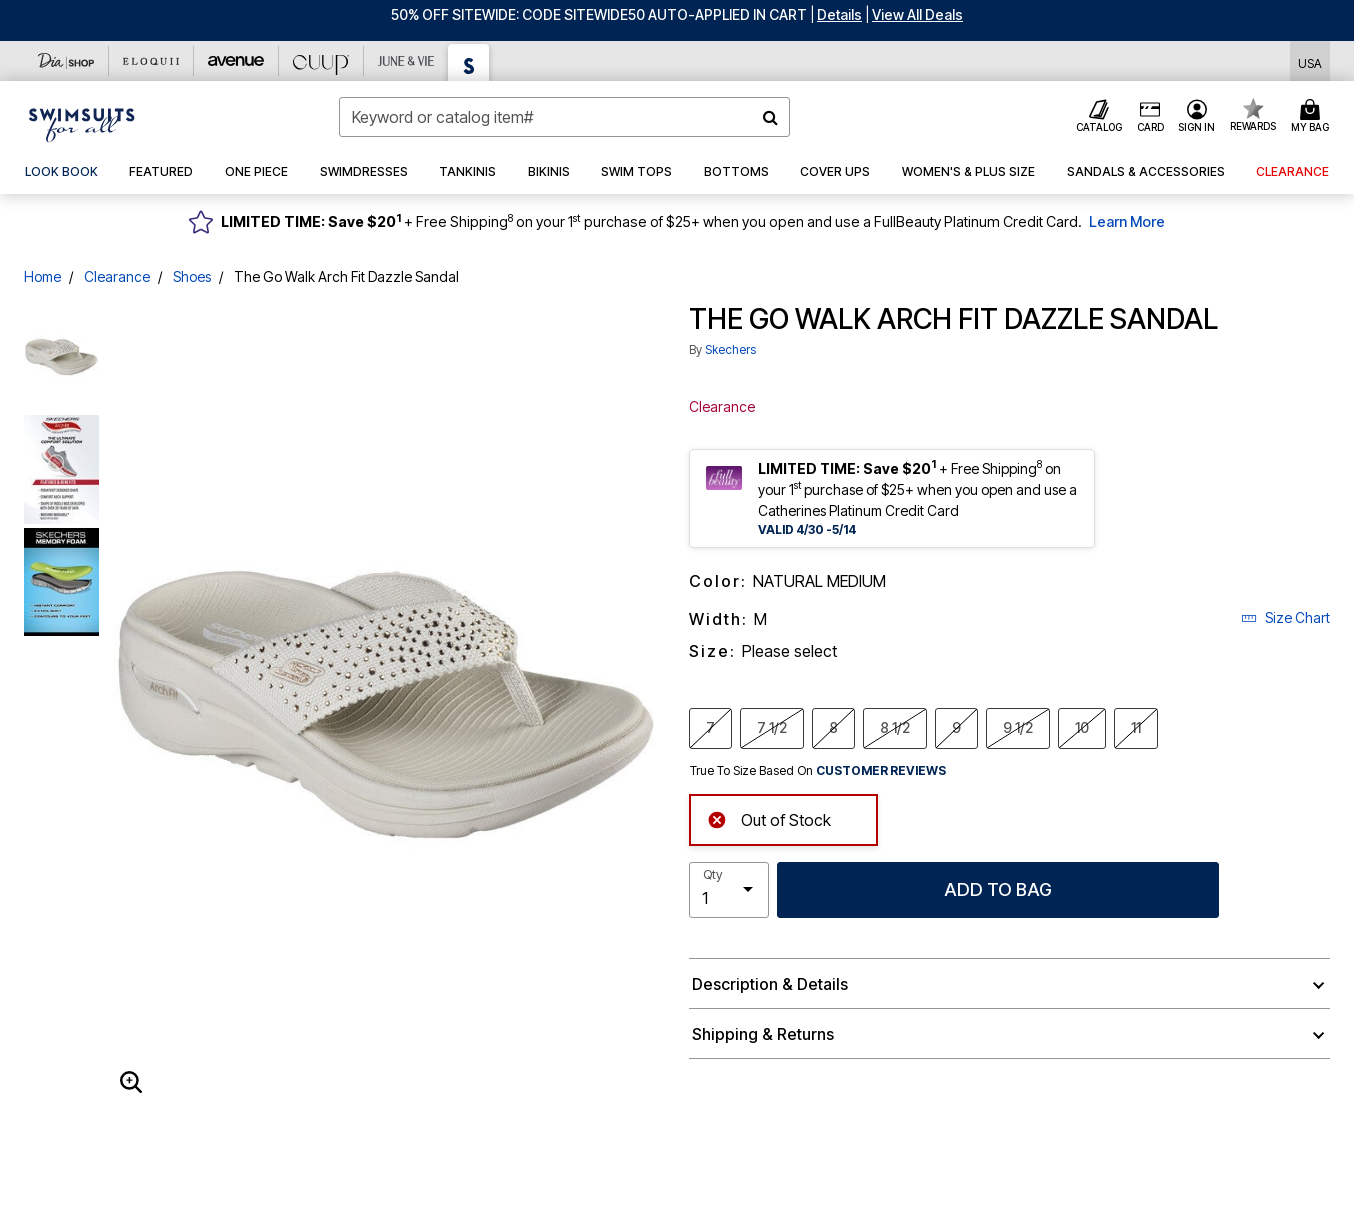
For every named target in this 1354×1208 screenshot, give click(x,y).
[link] (61, 172)
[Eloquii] (151, 61)
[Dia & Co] (66, 61)
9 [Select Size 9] (956, 727)
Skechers (730, 349)
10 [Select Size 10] (1082, 727)
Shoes (192, 276)
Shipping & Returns (763, 1034)
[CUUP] (321, 61)
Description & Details (770, 984)
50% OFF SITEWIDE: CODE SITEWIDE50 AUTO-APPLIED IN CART (599, 14)
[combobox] (564, 117)
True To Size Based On (818, 771)
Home (42, 276)
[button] (839, 14)
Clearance (117, 276)
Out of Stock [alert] (769, 817)
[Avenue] (236, 61)
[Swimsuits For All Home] (82, 123)
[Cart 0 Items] (1313, 117)
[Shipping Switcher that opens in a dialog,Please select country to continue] (1310, 61)
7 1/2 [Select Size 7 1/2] (772, 727)
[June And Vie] (406, 61)
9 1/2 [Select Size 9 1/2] (1018, 727)
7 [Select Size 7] (710, 727)
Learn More (1127, 221)
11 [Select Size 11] (1136, 727)
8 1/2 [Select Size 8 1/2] (895, 727)
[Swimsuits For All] (469, 62)
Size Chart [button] (1285, 617)
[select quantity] (729, 890)
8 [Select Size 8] (833, 727)
